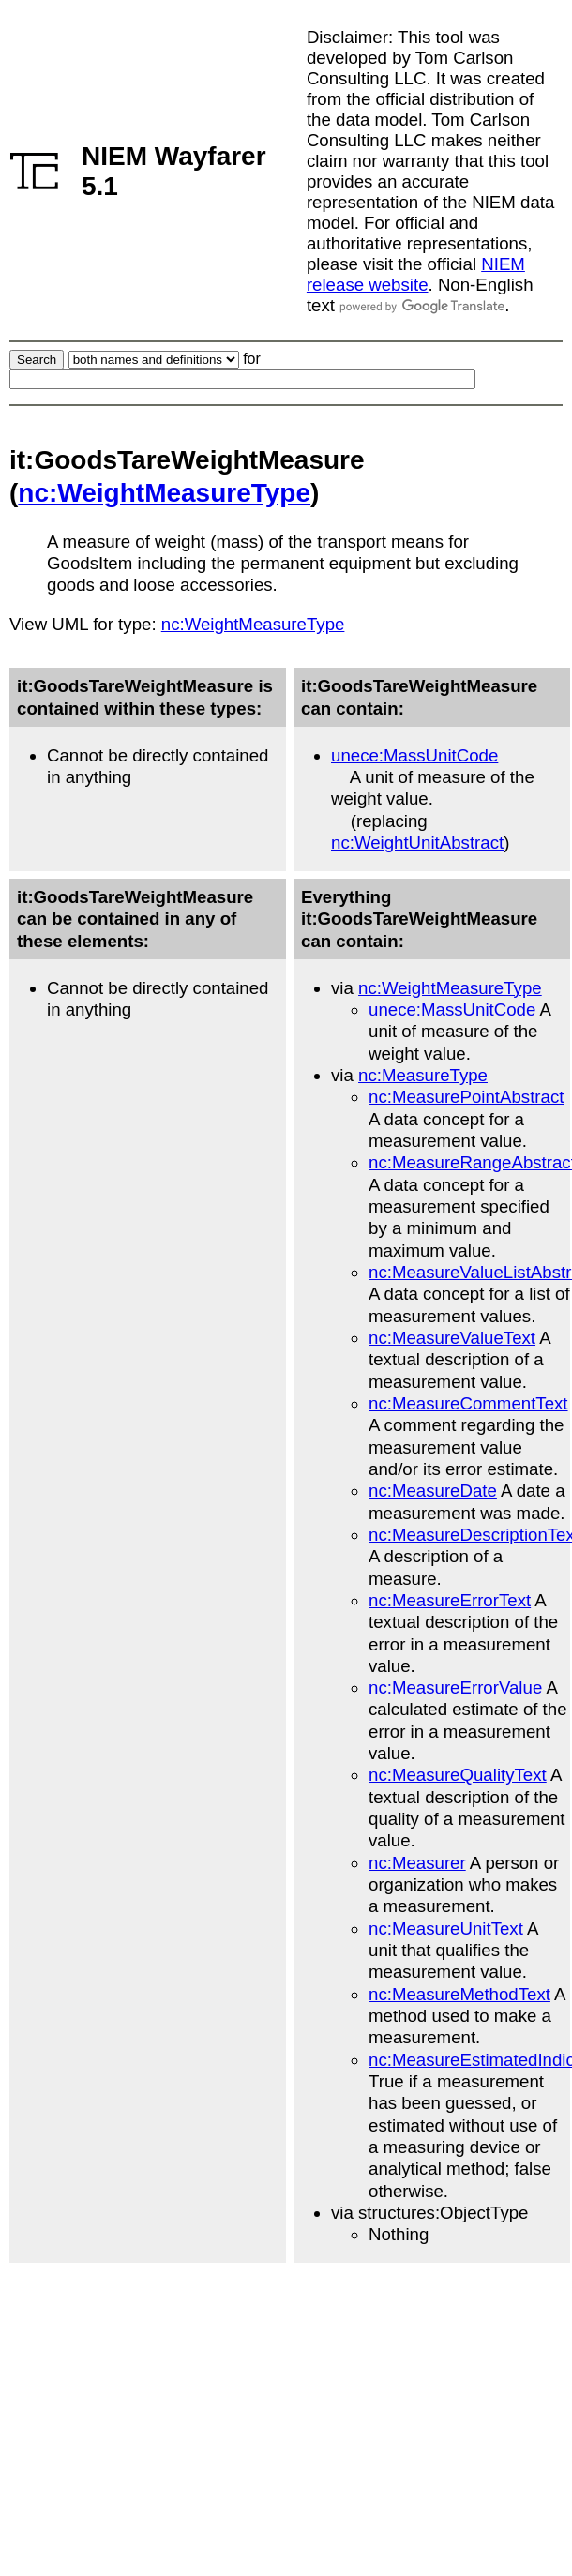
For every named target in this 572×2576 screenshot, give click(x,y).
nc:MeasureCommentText (468, 1403)
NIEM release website (416, 274)
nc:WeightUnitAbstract (417, 842)
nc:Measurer (417, 1863)
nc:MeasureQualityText (458, 1775)
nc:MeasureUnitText (446, 1928)
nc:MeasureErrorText (450, 1600)
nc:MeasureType (423, 1075)
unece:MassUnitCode (414, 755)
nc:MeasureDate (433, 1490)
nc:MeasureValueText (452, 1338)
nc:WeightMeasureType (164, 492)
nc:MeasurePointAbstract (466, 1097)
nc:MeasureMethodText (459, 1994)
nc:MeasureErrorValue (455, 1687)
